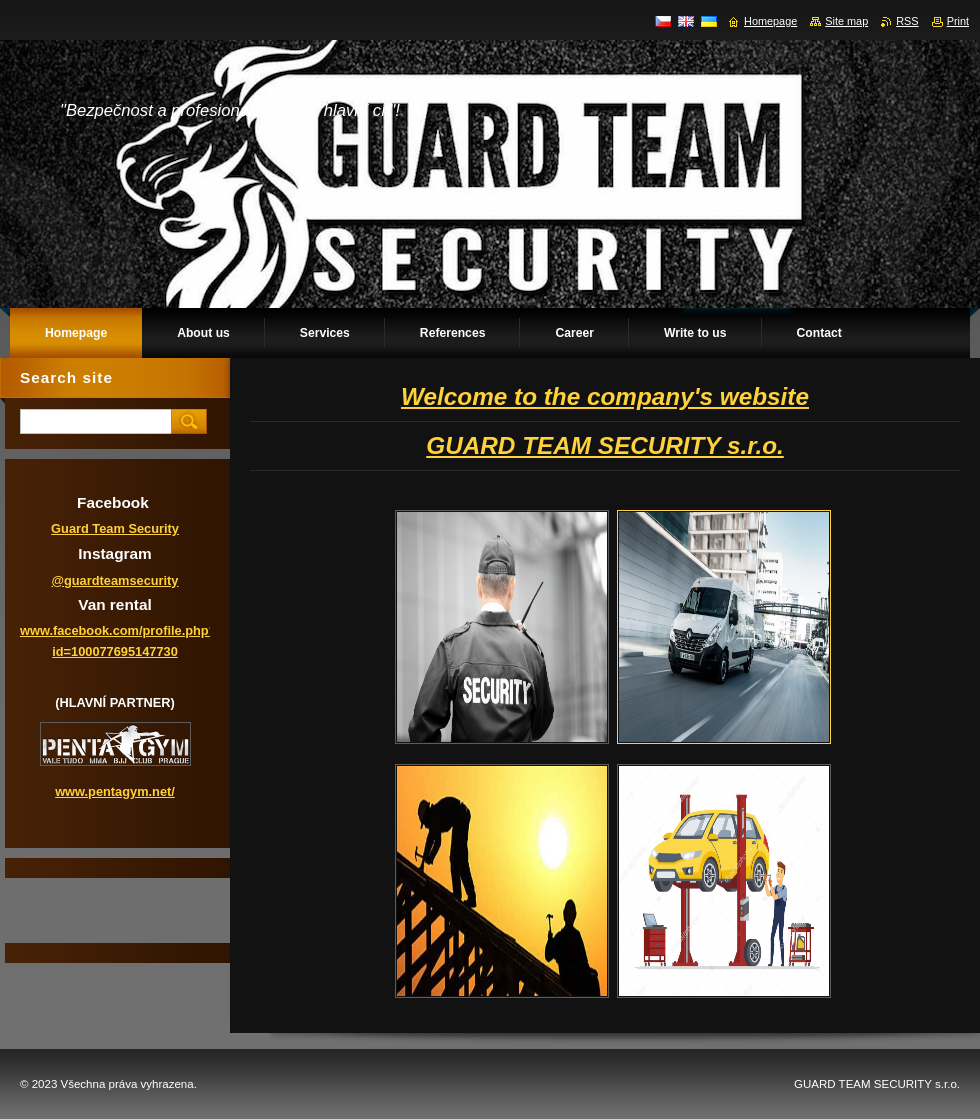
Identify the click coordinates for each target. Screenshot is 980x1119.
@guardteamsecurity (115, 580)
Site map (846, 21)
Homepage (770, 21)
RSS (907, 21)
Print (958, 21)
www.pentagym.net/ (115, 791)
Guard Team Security (115, 528)
